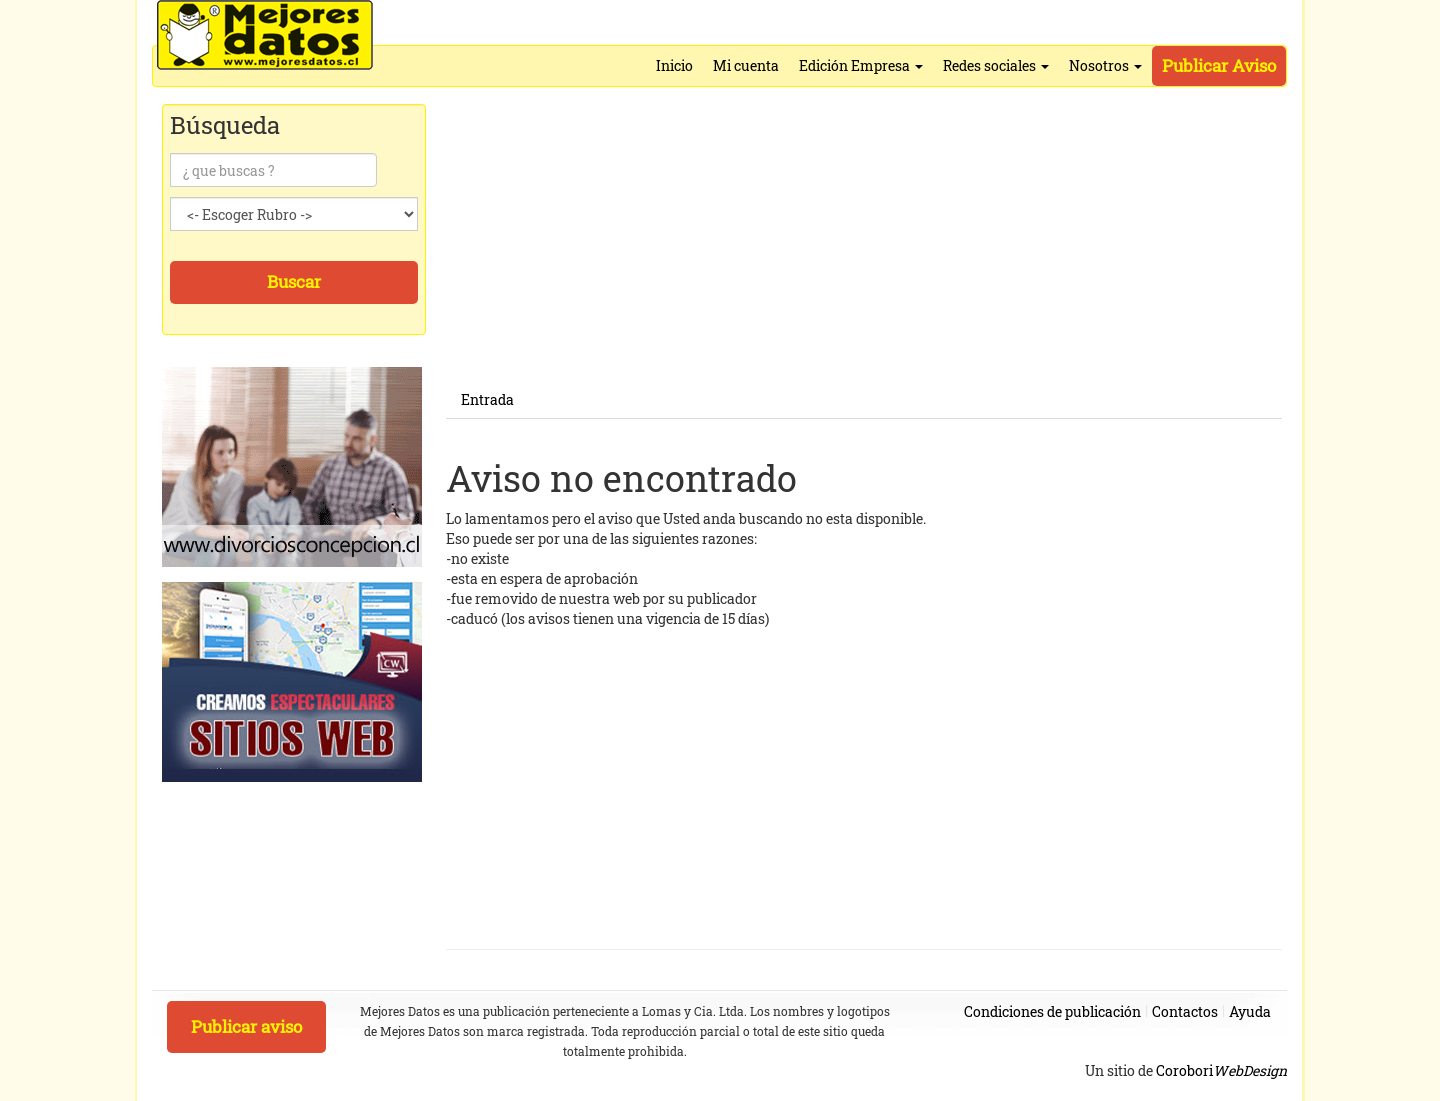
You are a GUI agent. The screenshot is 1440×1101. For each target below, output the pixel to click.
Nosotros (1105, 65)
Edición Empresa (861, 65)
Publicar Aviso (1219, 65)
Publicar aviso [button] (246, 1026)
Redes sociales (996, 65)
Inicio (674, 65)
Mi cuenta (746, 65)
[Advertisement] (864, 242)
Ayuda (1250, 1011)
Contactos (1185, 1011)
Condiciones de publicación (1052, 1011)
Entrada (487, 399)
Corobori (1221, 1070)
